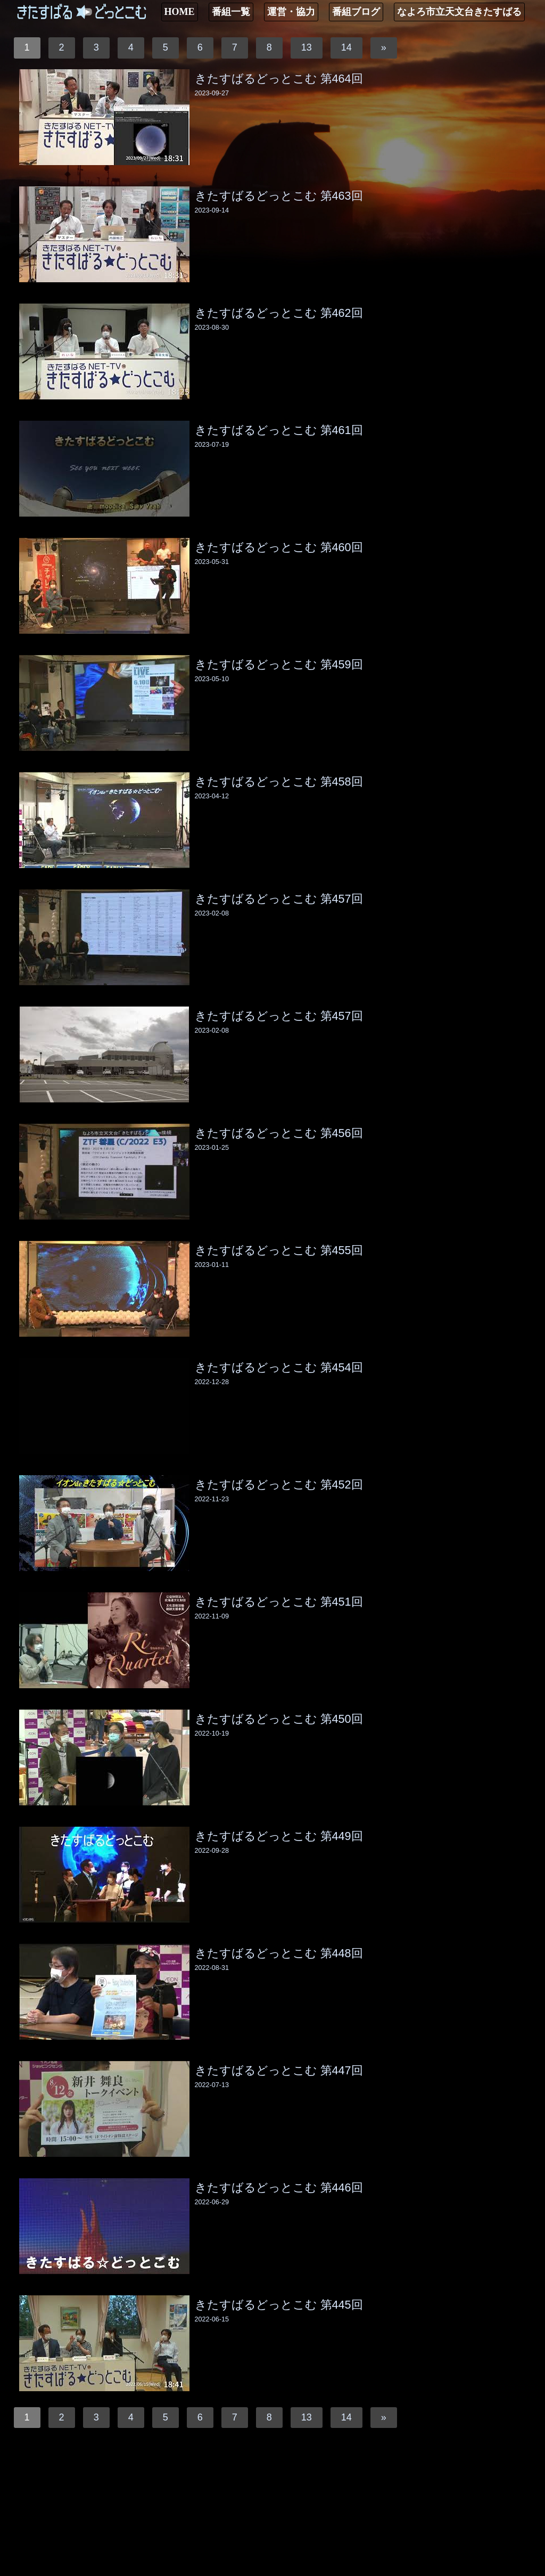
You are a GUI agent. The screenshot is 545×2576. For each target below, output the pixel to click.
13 (306, 47)
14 (346, 47)
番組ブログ (356, 11)
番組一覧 (231, 11)
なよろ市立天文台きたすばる (459, 11)
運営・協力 (291, 11)
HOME (179, 11)
